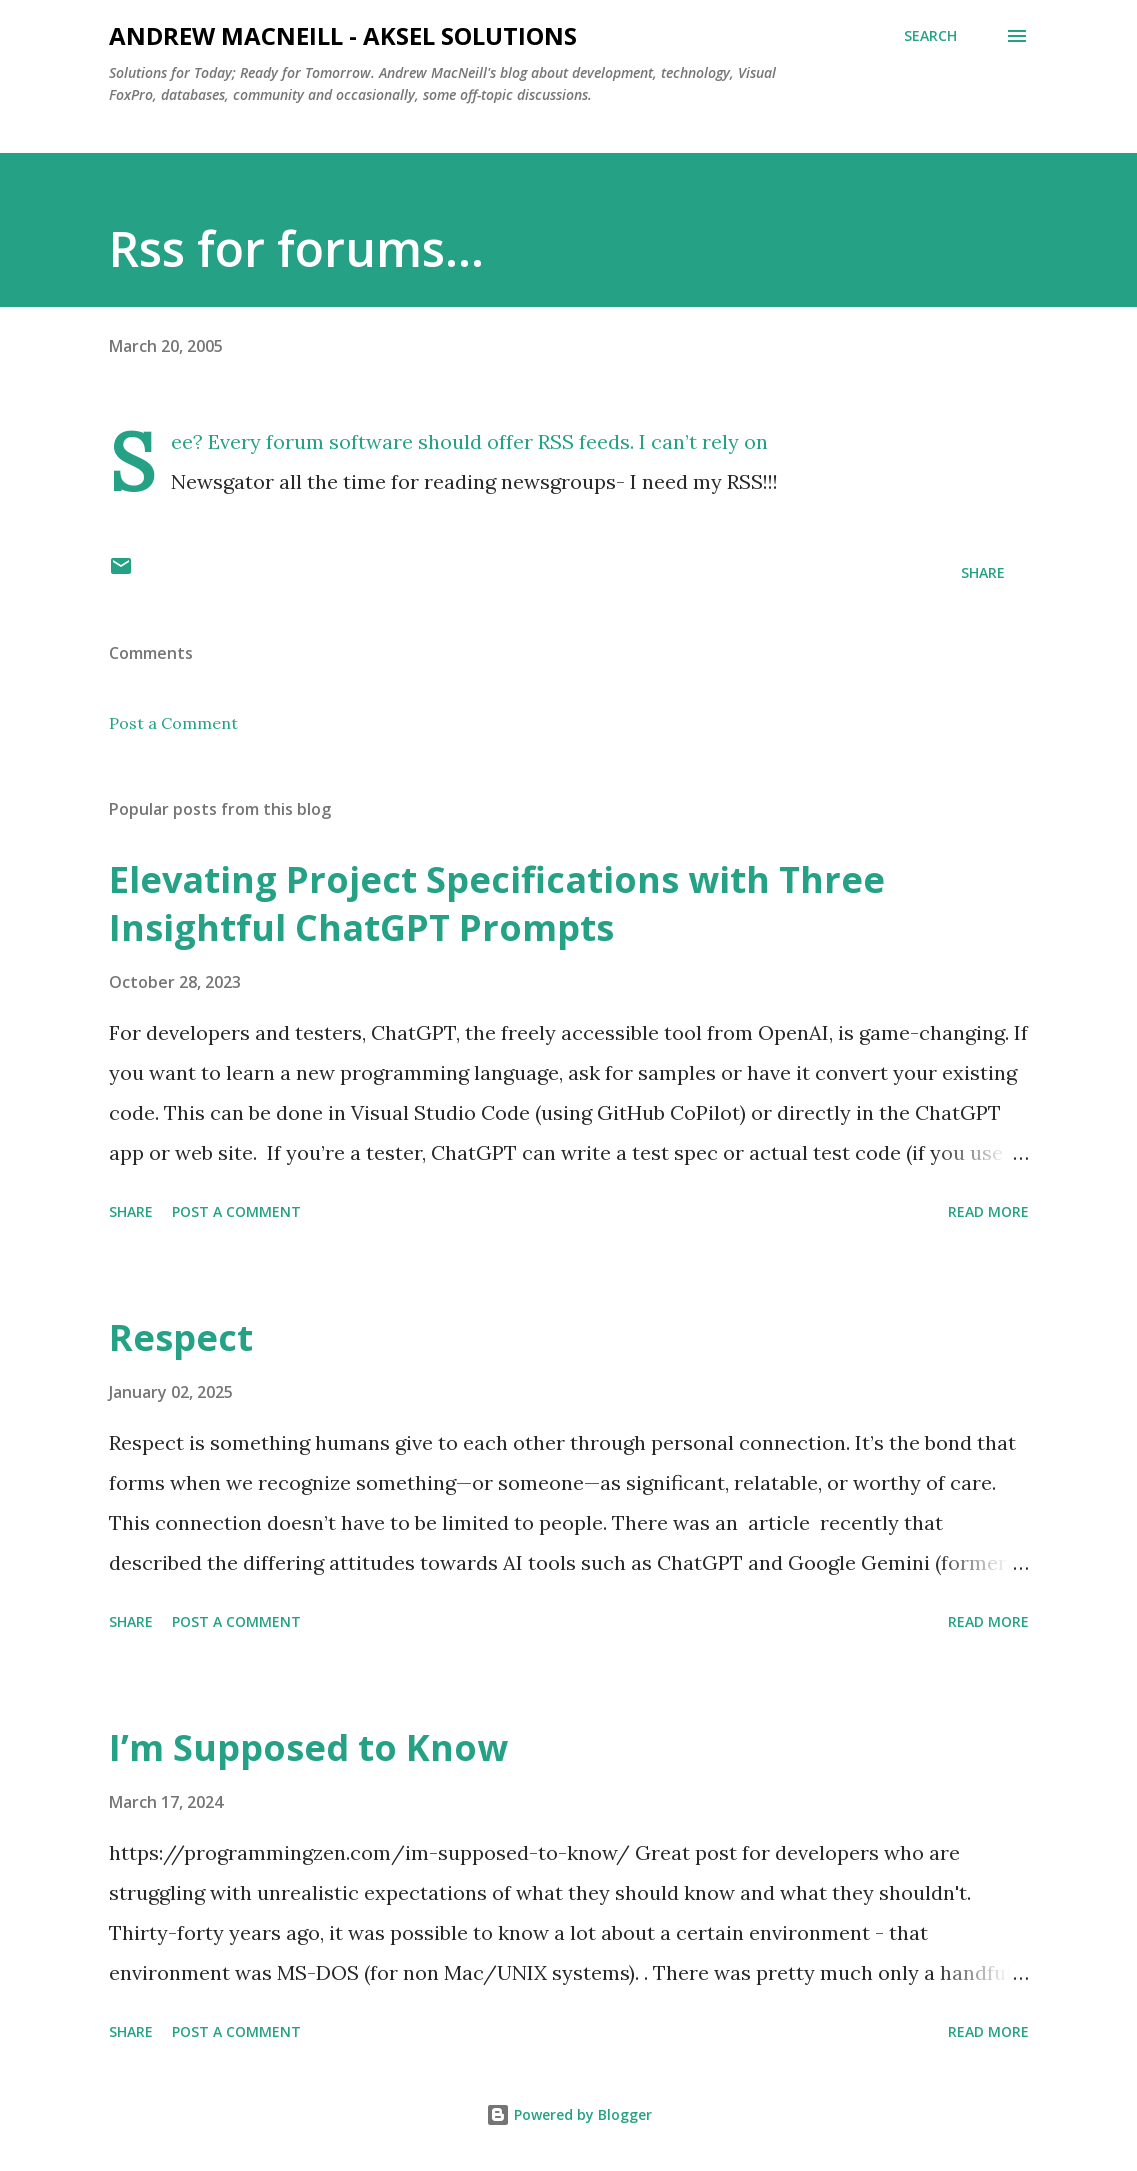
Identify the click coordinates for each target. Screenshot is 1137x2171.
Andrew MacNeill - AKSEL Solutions (343, 35)
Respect (181, 1337)
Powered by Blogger (569, 2114)
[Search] (930, 36)
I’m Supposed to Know (308, 1747)
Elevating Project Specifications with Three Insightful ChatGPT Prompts (497, 903)
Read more (988, 1211)
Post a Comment (173, 723)
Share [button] (983, 572)
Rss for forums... (296, 248)
